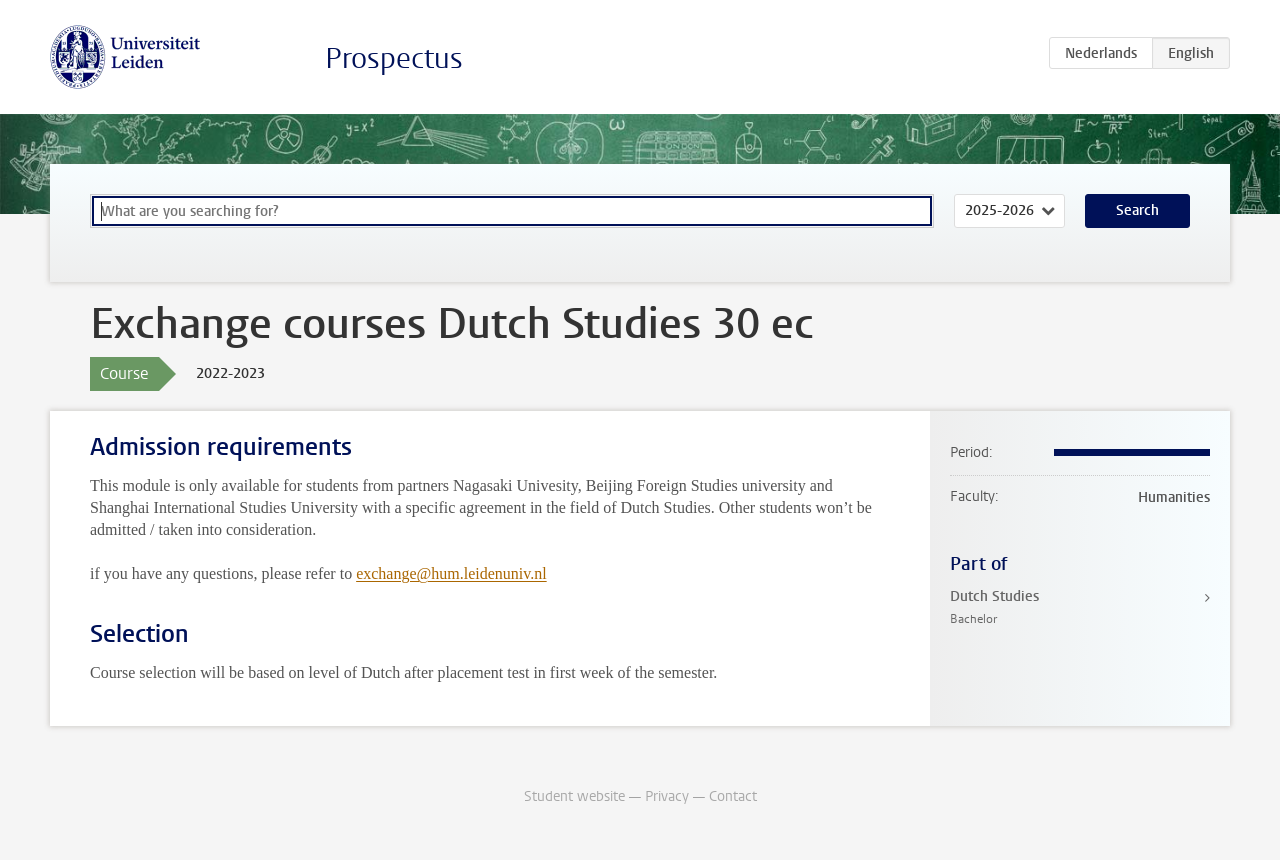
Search (1137, 210)
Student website (574, 796)
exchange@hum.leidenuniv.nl (451, 573)
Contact (733, 796)
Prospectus (394, 58)
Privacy (667, 796)
